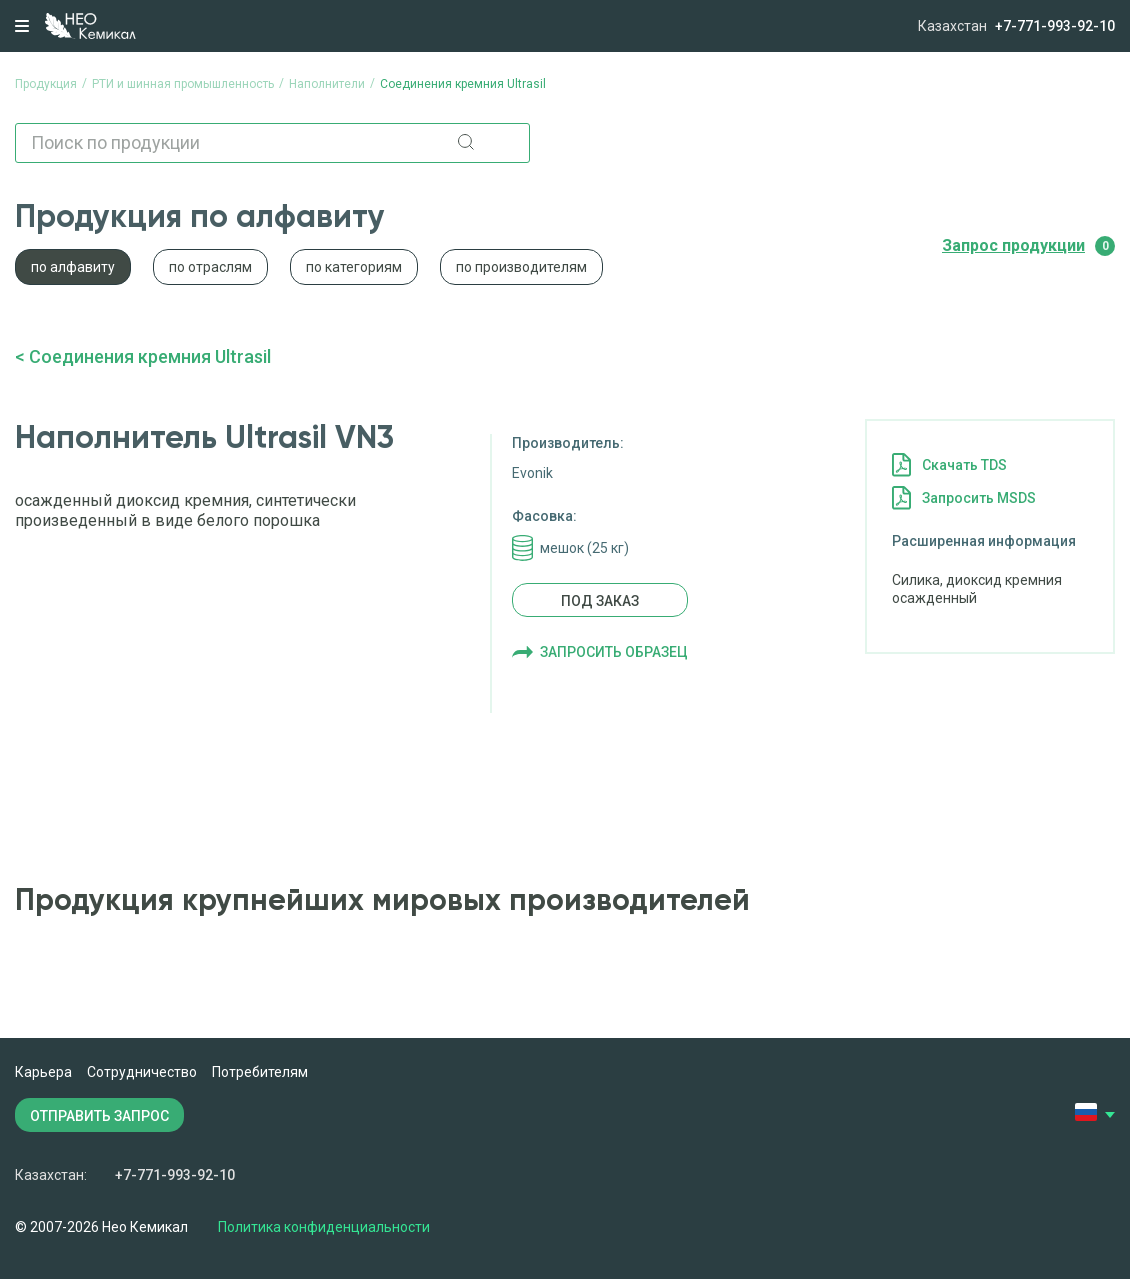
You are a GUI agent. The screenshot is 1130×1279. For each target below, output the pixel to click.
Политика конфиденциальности (324, 1227)
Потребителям (260, 1072)
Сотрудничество (142, 1072)
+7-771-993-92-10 (1055, 26)
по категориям (354, 267)
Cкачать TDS (964, 465)
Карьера (43, 1072)
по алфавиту (73, 267)
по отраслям (210, 267)
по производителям (521, 267)
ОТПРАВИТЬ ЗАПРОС (99, 1116)
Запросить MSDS (979, 498)
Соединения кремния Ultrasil (150, 356)
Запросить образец (614, 652)
